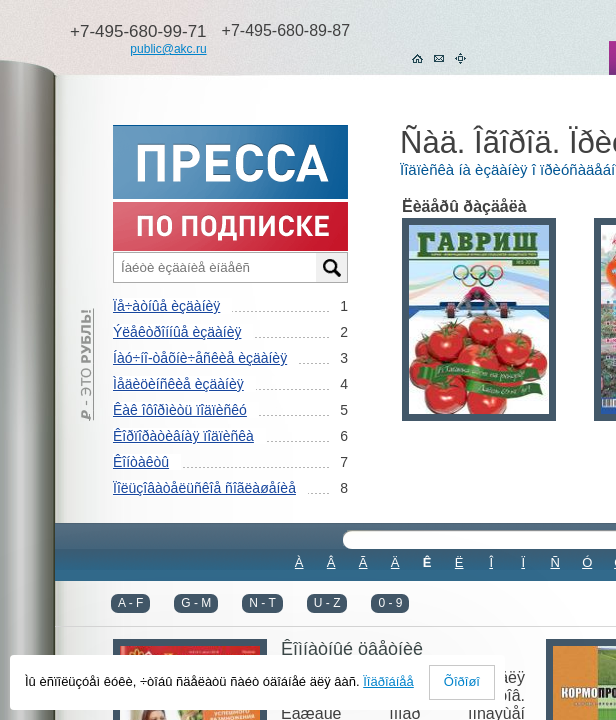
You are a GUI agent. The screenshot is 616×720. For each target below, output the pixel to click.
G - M (196, 603)
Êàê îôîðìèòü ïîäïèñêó (180, 410)
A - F (130, 603)
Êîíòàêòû (141, 462)
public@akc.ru (168, 49)
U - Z (327, 603)
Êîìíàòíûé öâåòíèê (352, 649)
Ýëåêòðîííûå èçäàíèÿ (177, 332)
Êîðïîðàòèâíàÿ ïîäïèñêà (183, 436)
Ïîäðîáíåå (388, 681)
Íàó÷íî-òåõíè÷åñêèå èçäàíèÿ (200, 358)
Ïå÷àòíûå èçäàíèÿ (166, 306)
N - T (262, 603)
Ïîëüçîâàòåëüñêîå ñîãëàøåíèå (204, 488)
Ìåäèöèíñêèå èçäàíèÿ (178, 384)
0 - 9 (390, 603)
